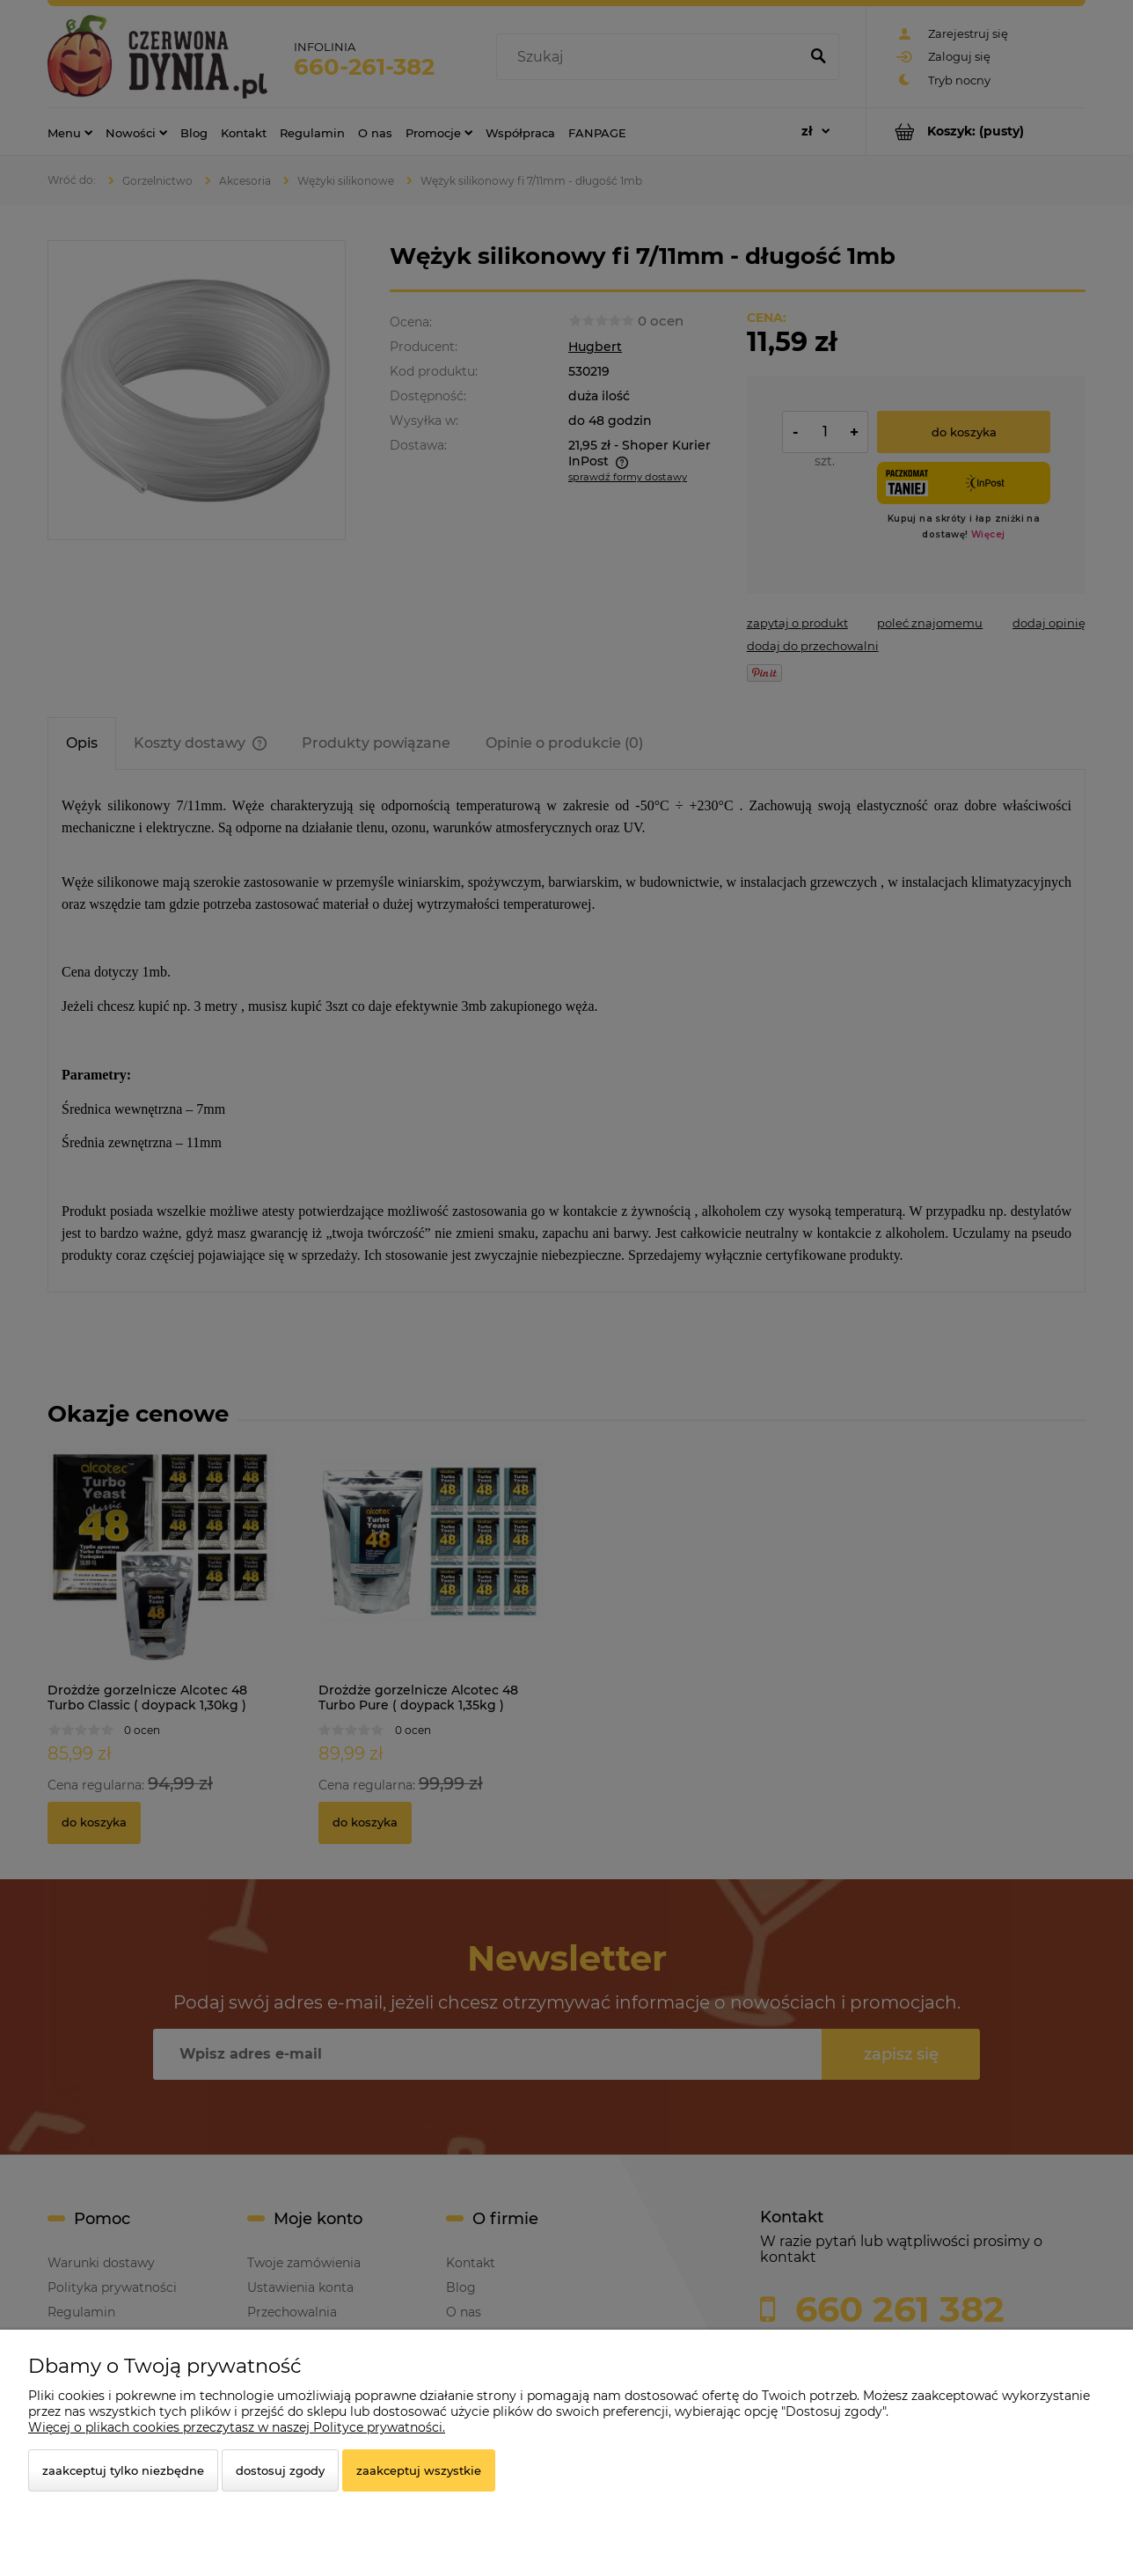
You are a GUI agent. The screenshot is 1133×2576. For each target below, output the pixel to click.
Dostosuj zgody (280, 2470)
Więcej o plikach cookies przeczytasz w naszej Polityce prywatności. (236, 2427)
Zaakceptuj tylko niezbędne (123, 2470)
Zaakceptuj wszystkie (418, 2470)
